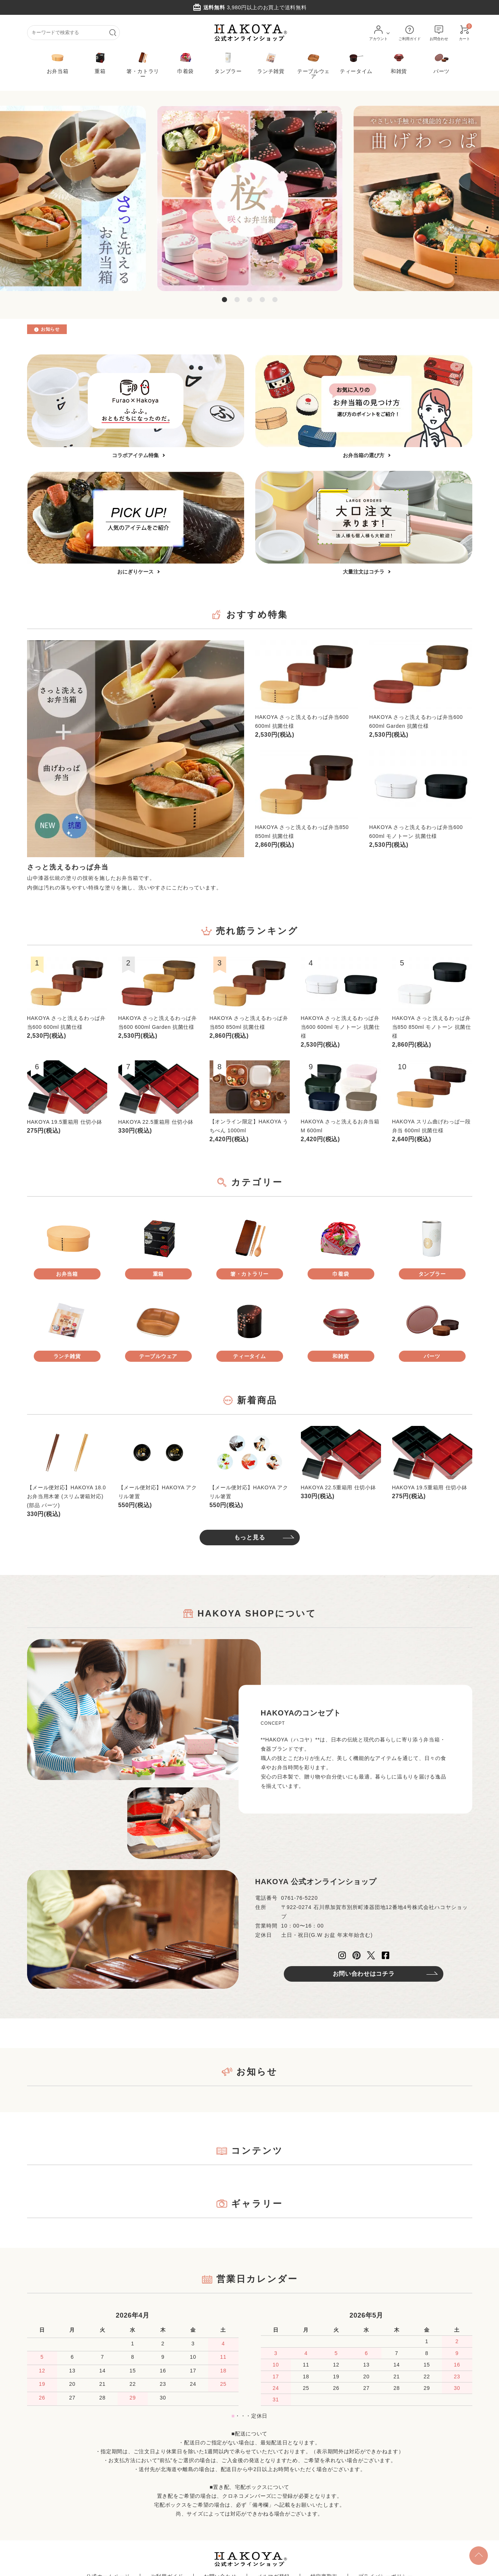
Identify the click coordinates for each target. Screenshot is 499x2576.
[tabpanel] (249, 198)
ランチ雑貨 (271, 62)
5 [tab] (275, 299)
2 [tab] (237, 299)
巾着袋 (185, 62)
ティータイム (356, 62)
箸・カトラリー (143, 64)
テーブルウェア (313, 64)
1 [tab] (224, 299)
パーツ (441, 62)
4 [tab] (262, 299)
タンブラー (228, 62)
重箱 (100, 62)
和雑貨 (399, 62)
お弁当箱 (58, 62)
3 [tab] (249, 299)
